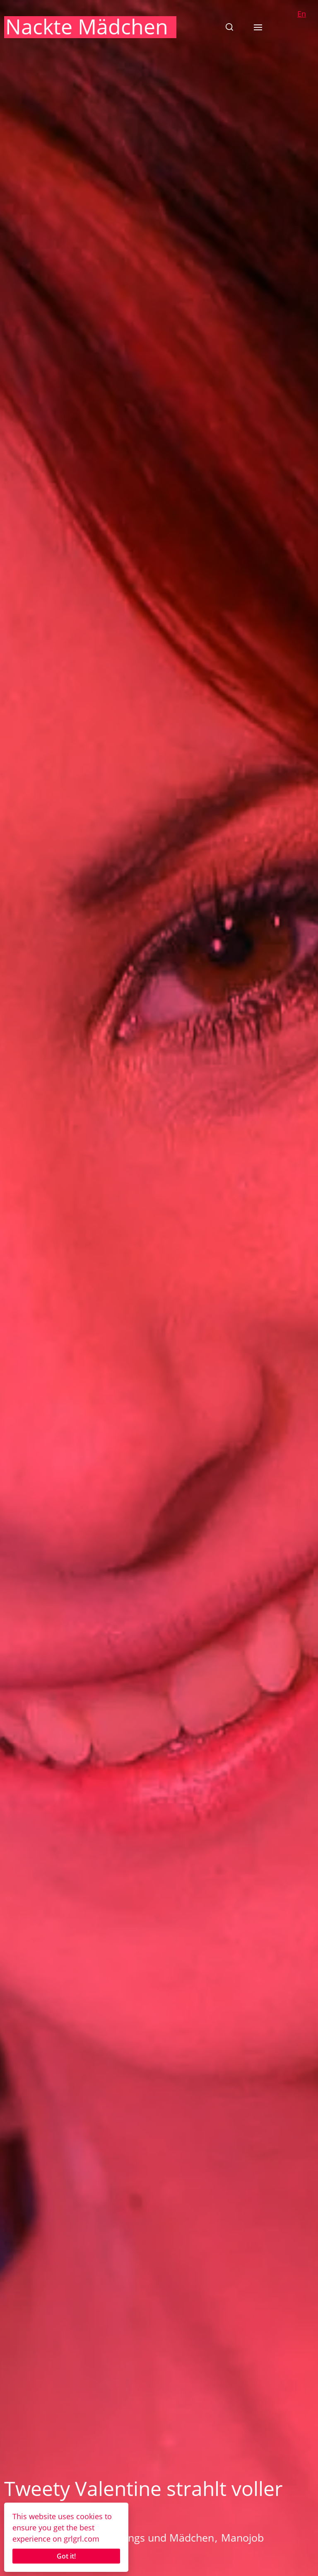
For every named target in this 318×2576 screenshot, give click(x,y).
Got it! (66, 2556)
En (301, 14)
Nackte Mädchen (86, 26)
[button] (229, 27)
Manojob (242, 2537)
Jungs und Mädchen (166, 2537)
